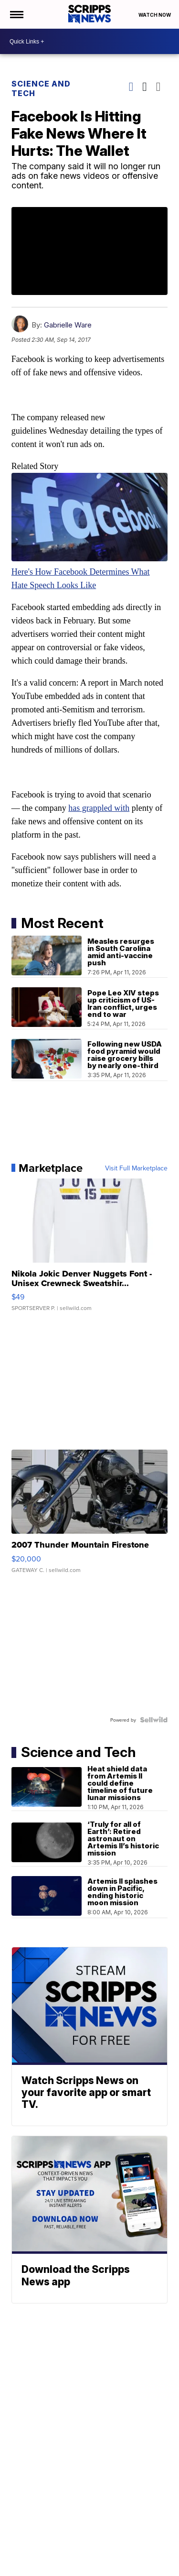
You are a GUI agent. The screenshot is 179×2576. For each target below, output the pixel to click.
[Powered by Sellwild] (154, 1719)
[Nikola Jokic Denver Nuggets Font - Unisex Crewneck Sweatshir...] (89, 1250)
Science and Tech (41, 88)
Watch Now (155, 15)
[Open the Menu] (16, 14)
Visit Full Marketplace (136, 1168)
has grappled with (98, 808)
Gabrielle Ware (68, 324)
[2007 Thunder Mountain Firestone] (89, 1516)
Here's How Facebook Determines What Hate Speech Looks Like (89, 572)
